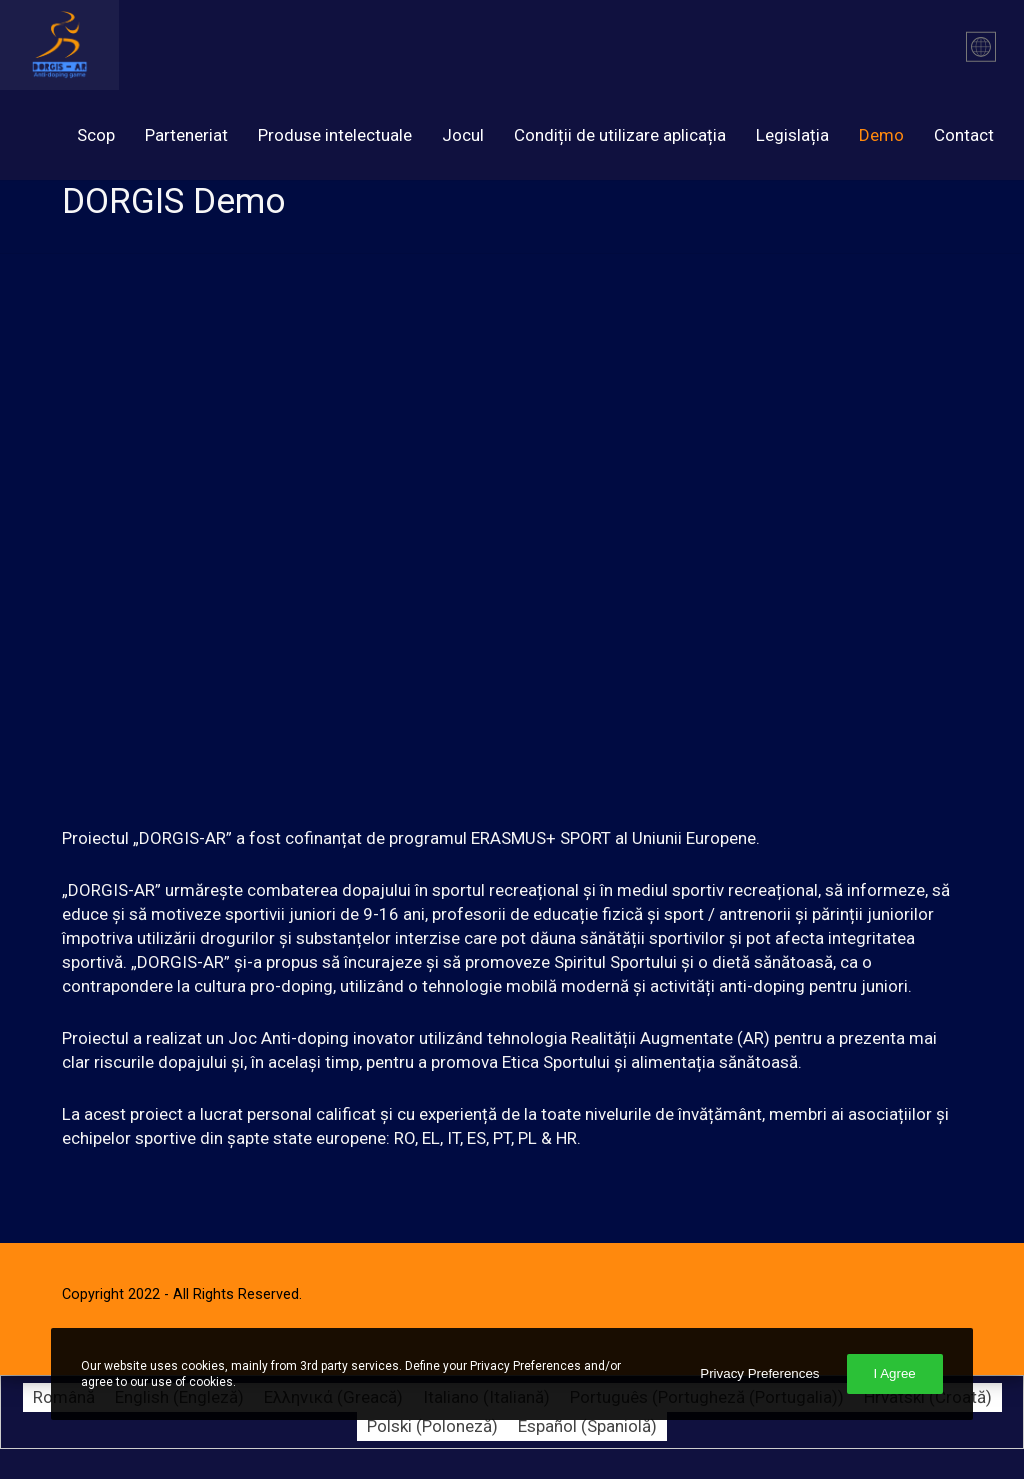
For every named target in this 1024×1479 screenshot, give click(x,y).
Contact (964, 135)
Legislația (792, 135)
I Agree (895, 1373)
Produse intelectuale (335, 135)
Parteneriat (186, 135)
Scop (96, 135)
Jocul (463, 135)
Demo (881, 135)
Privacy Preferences (759, 1373)
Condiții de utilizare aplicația (620, 135)
